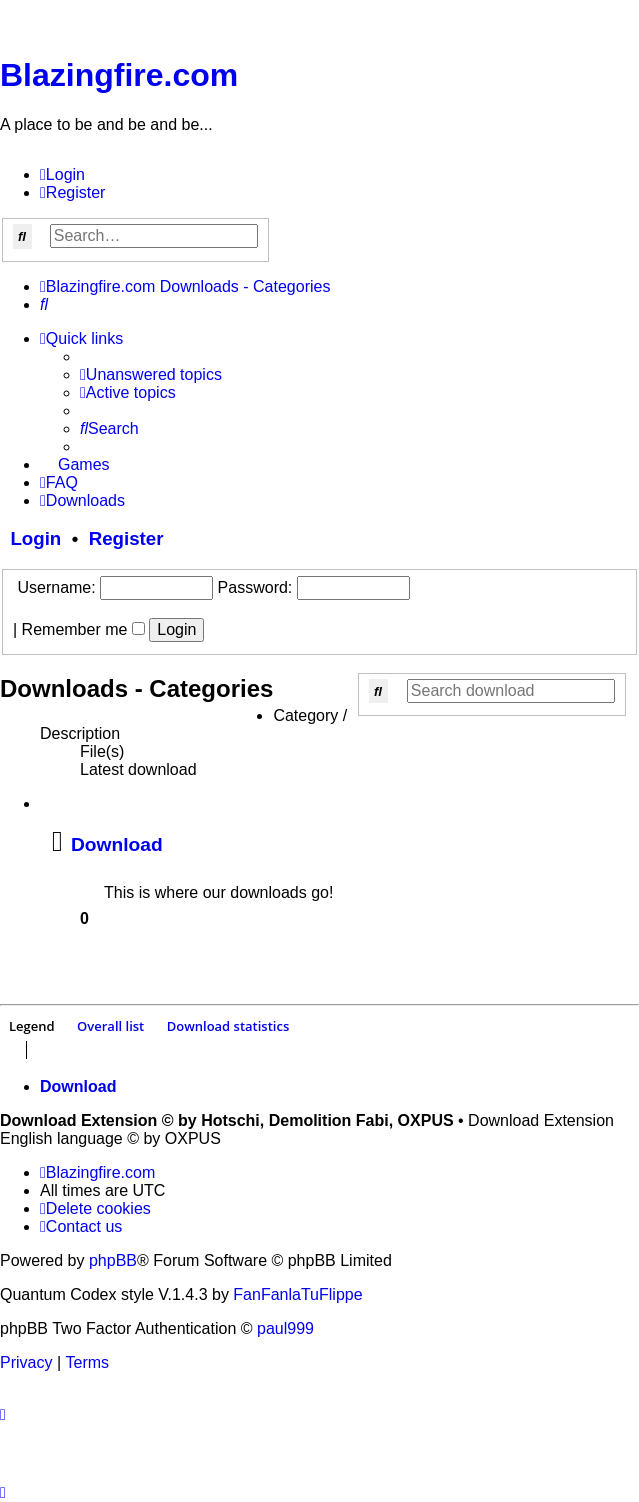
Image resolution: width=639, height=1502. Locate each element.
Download (117, 844)
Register (126, 538)
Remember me (83, 629)
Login (30, 538)
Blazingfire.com (119, 75)
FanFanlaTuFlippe (297, 1294)
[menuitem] (62, 175)
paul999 (285, 1328)
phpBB (113, 1260)
